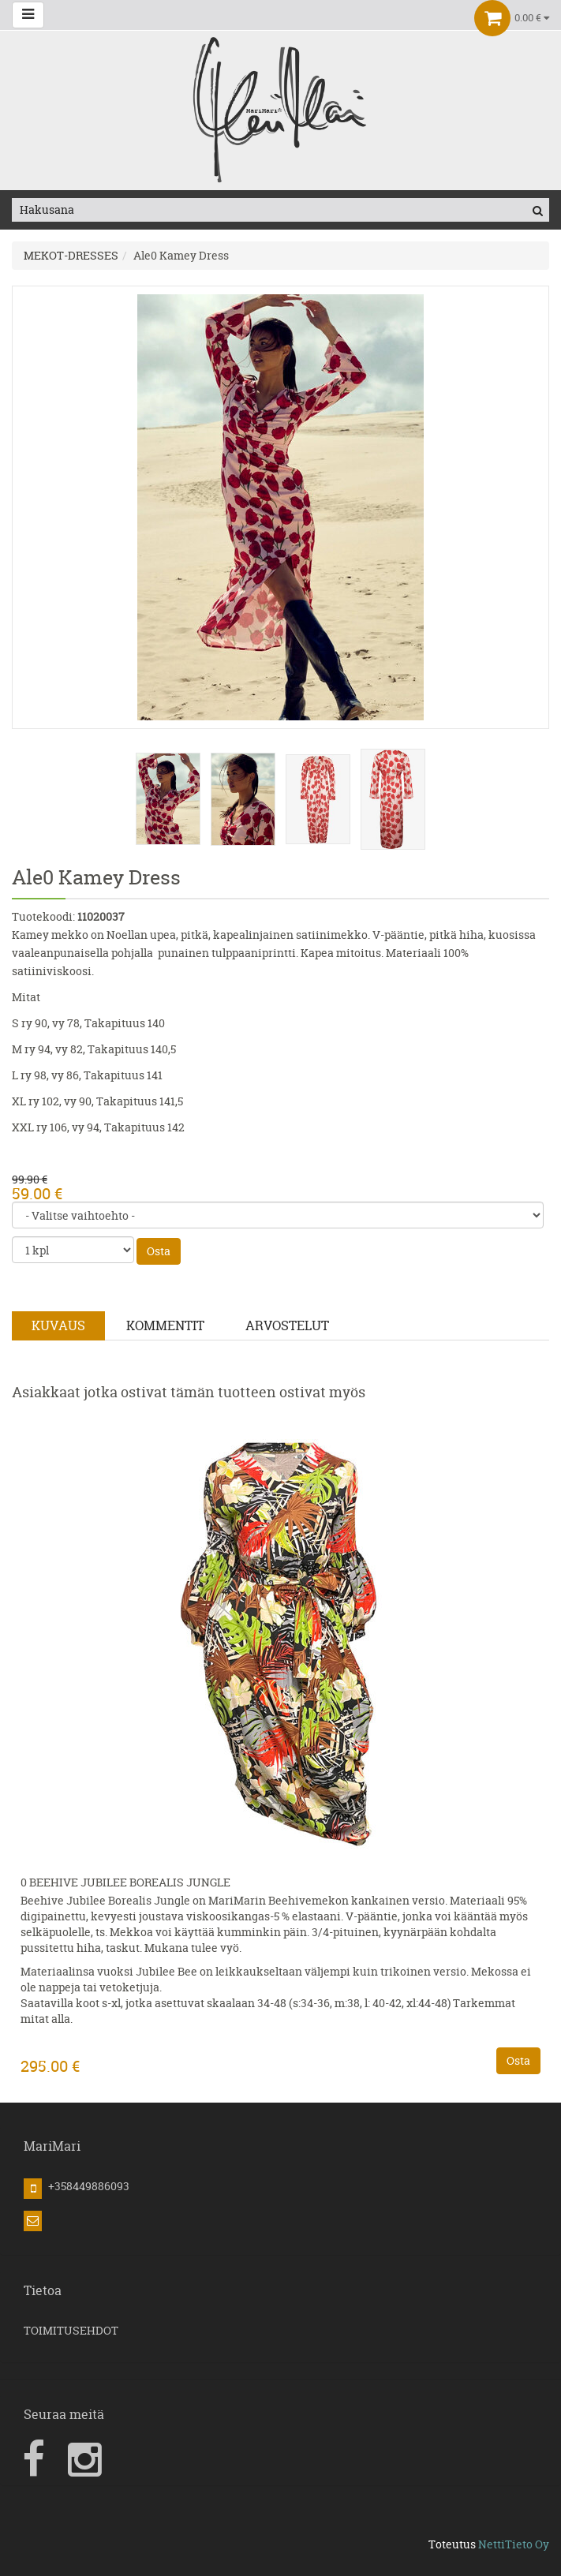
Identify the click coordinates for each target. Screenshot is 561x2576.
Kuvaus (58, 1325)
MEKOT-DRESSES (71, 255)
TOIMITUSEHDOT (71, 2330)
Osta (158, 1250)
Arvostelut (287, 1325)
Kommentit (165, 1325)
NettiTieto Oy (513, 2544)
